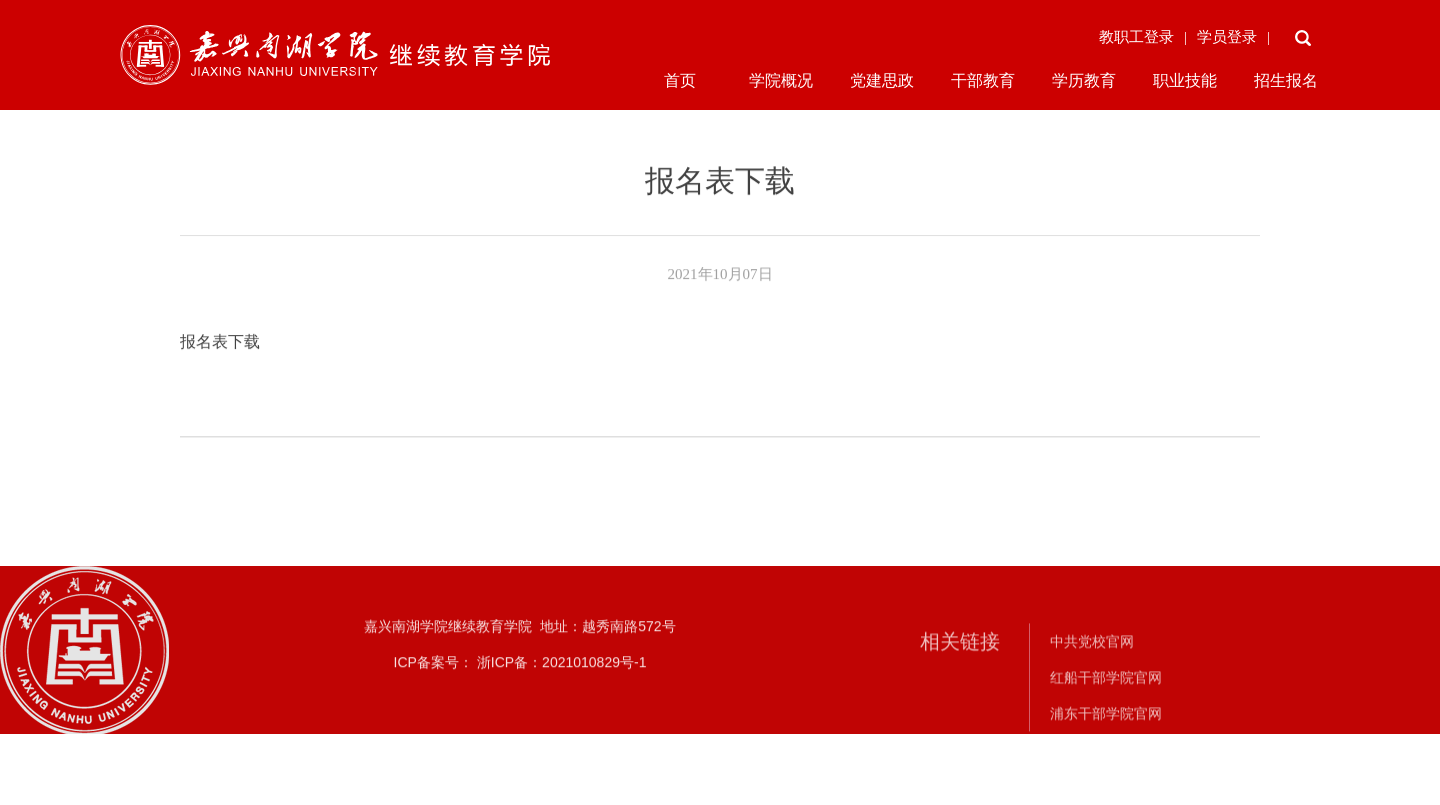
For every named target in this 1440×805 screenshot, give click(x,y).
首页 (680, 80)
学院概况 (781, 80)
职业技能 (1185, 80)
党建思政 (882, 80)
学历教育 (1084, 80)
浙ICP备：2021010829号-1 (560, 671)
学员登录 (1227, 37)
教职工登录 (1136, 37)
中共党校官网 (1092, 657)
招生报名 (1286, 80)
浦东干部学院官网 (1106, 729)
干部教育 (983, 80)
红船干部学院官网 (1106, 693)
